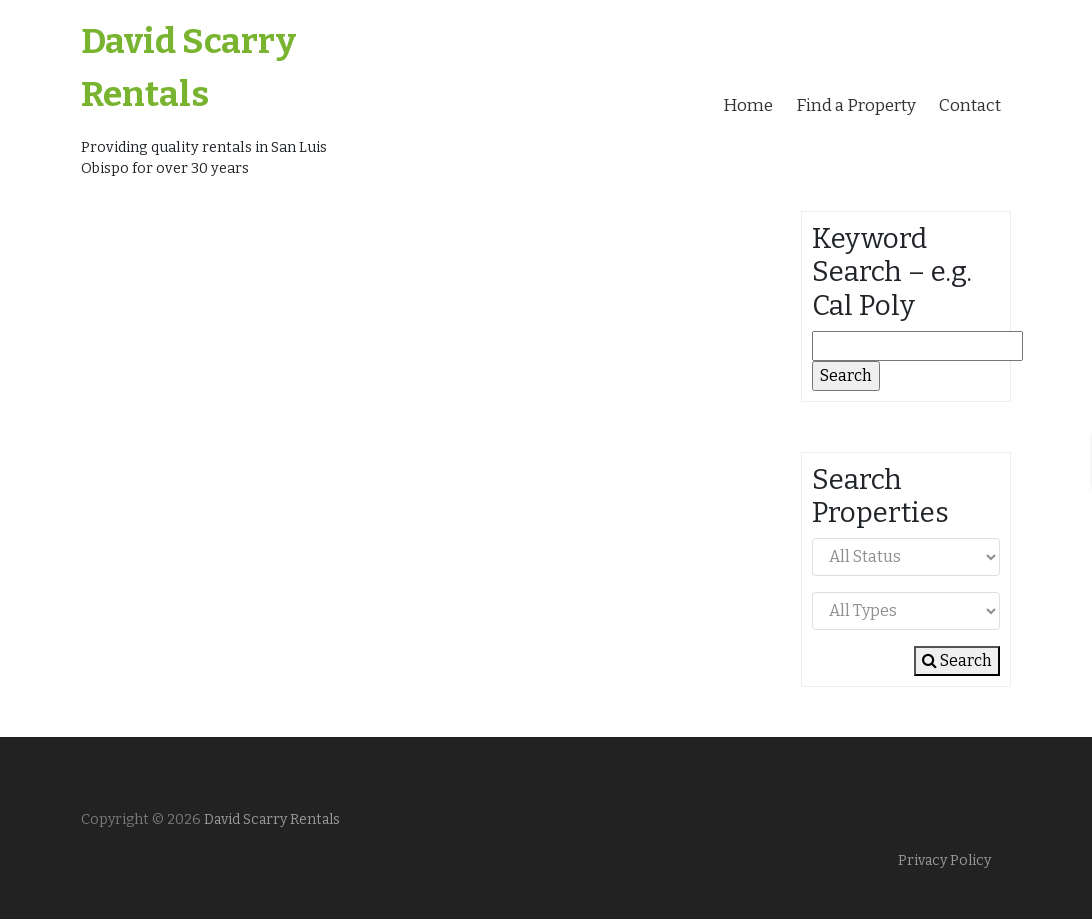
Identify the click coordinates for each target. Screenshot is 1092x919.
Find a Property (856, 105)
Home (748, 105)
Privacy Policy (944, 860)
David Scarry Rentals (270, 819)
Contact (970, 105)
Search (957, 660)
